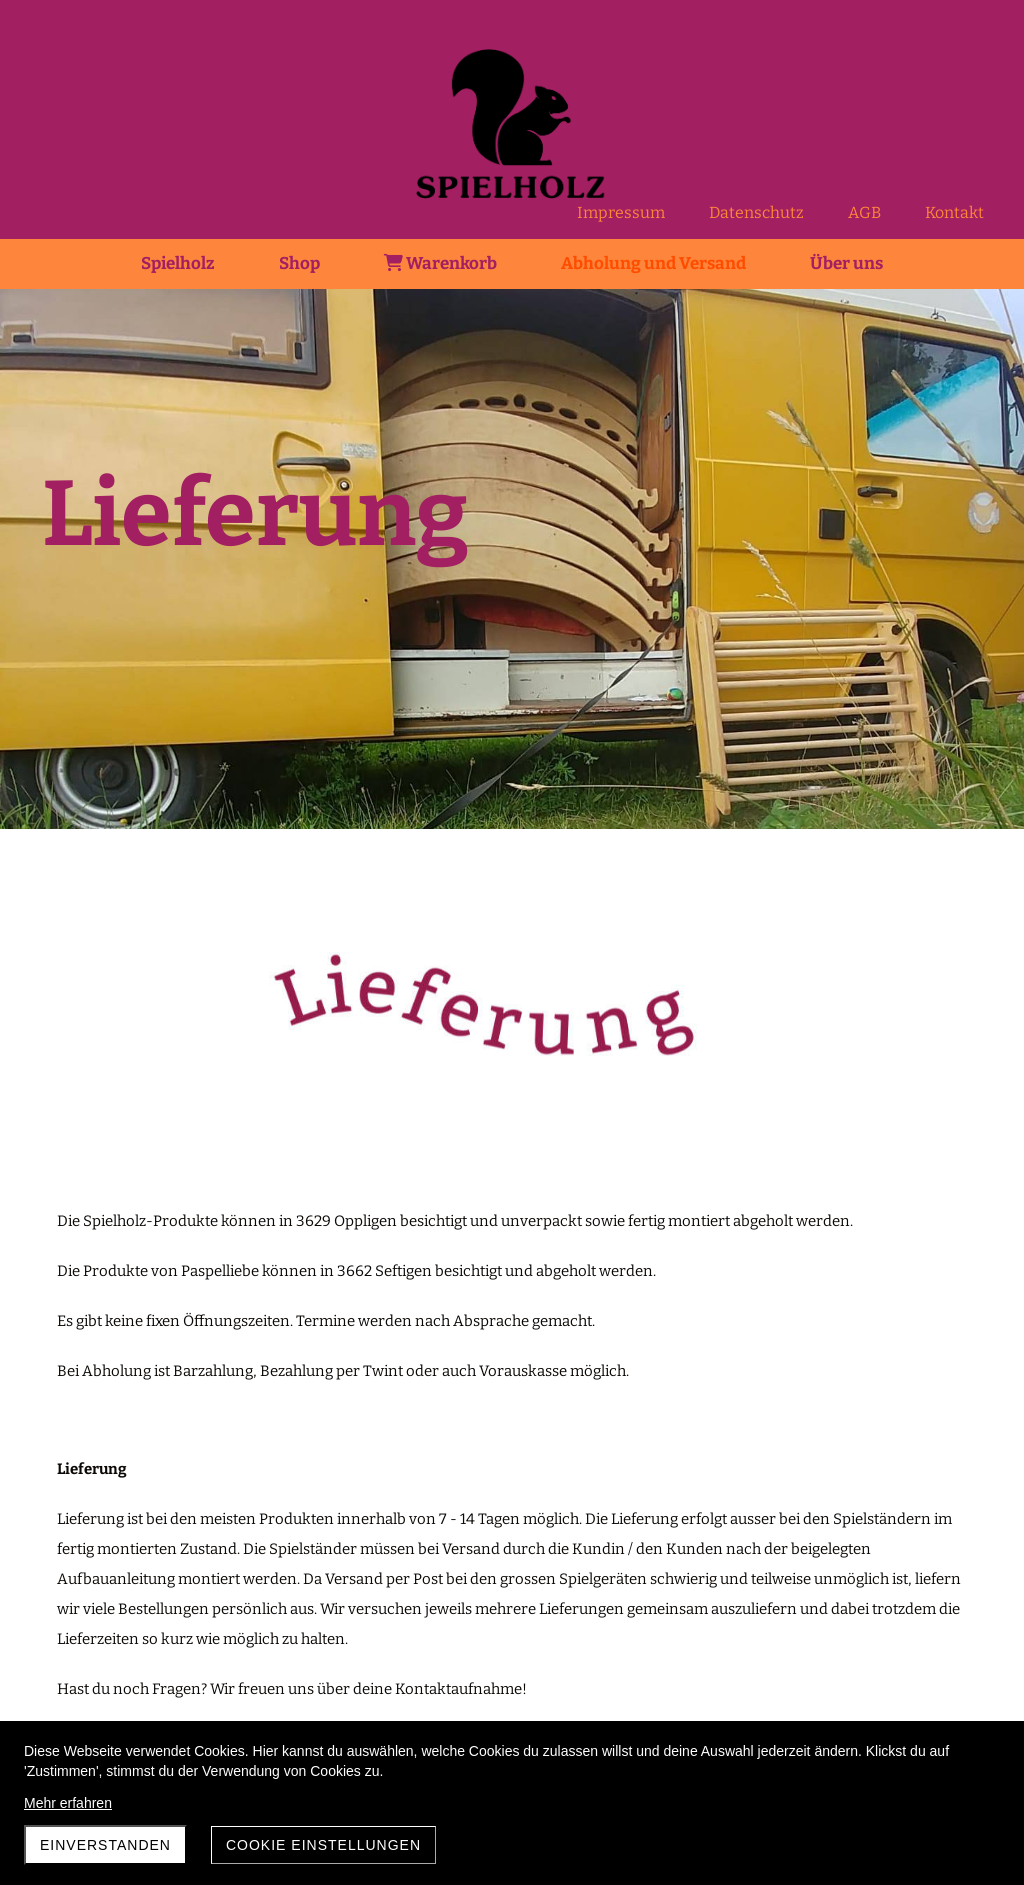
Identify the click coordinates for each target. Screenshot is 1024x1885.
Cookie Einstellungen (323, 1845)
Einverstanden (105, 1845)
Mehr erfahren (68, 1803)
